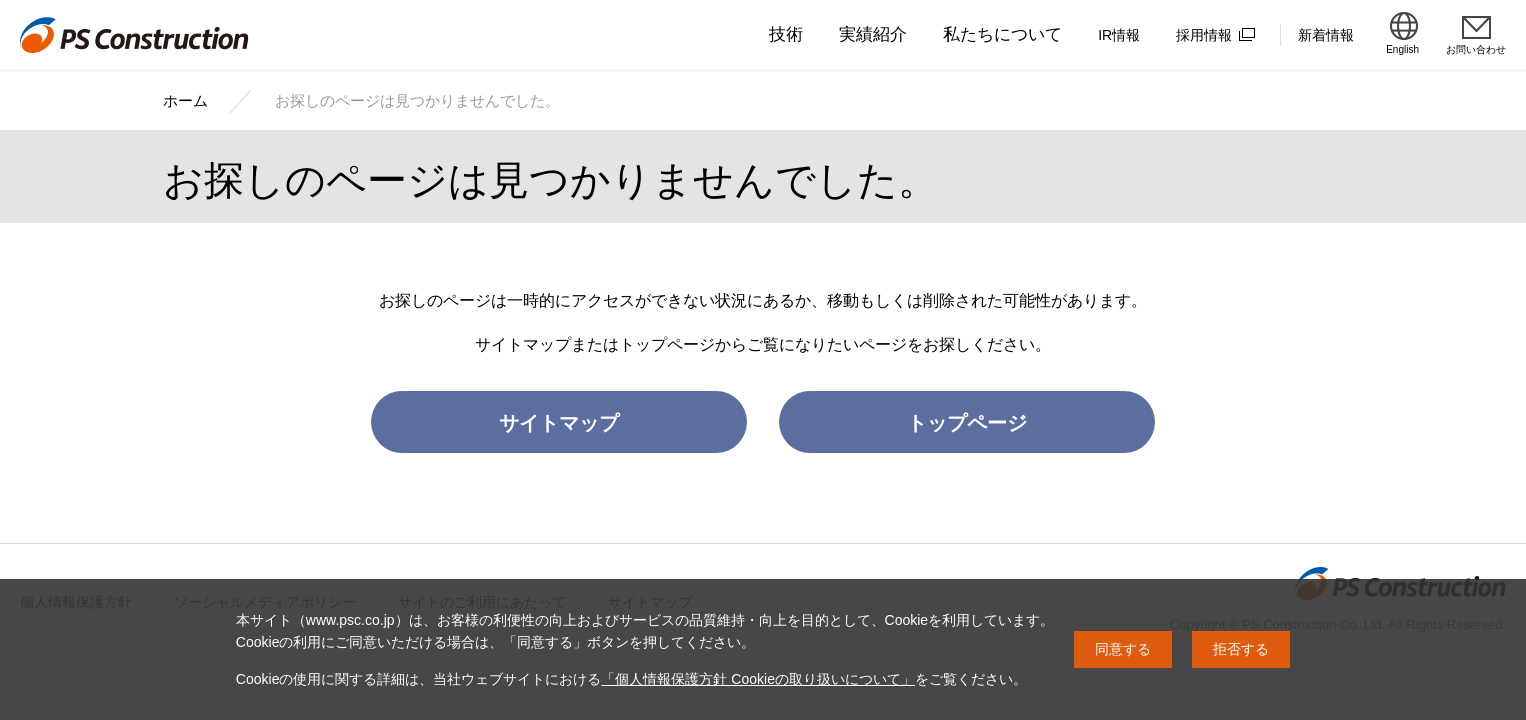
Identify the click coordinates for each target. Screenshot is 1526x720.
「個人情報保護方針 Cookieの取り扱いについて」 (757, 679)
